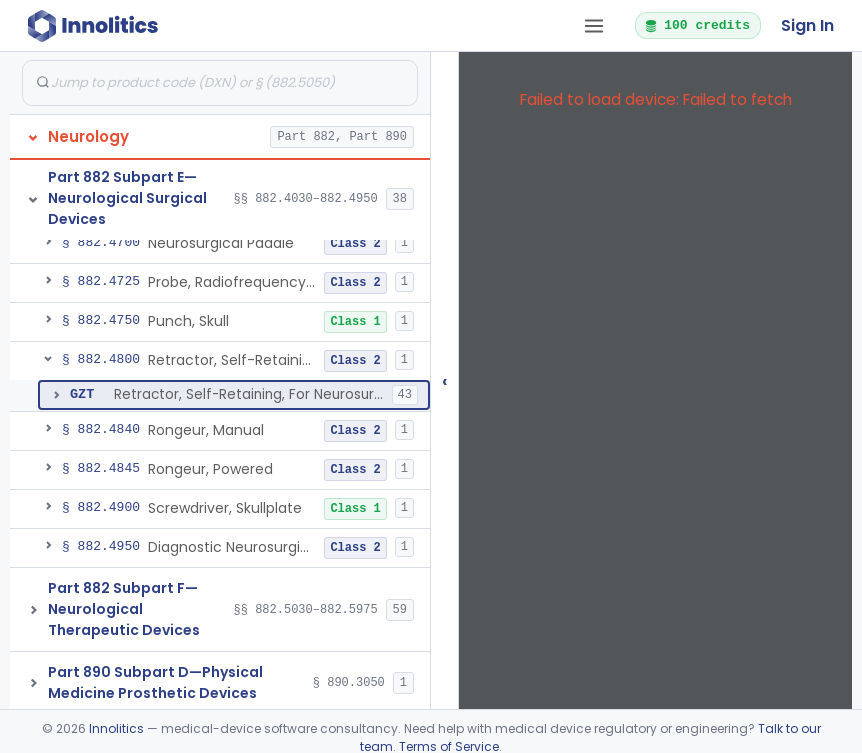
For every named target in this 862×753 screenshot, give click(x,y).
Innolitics (116, 728)
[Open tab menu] (594, 26)
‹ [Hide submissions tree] (445, 380)
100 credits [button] (697, 25)
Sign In (807, 25)
